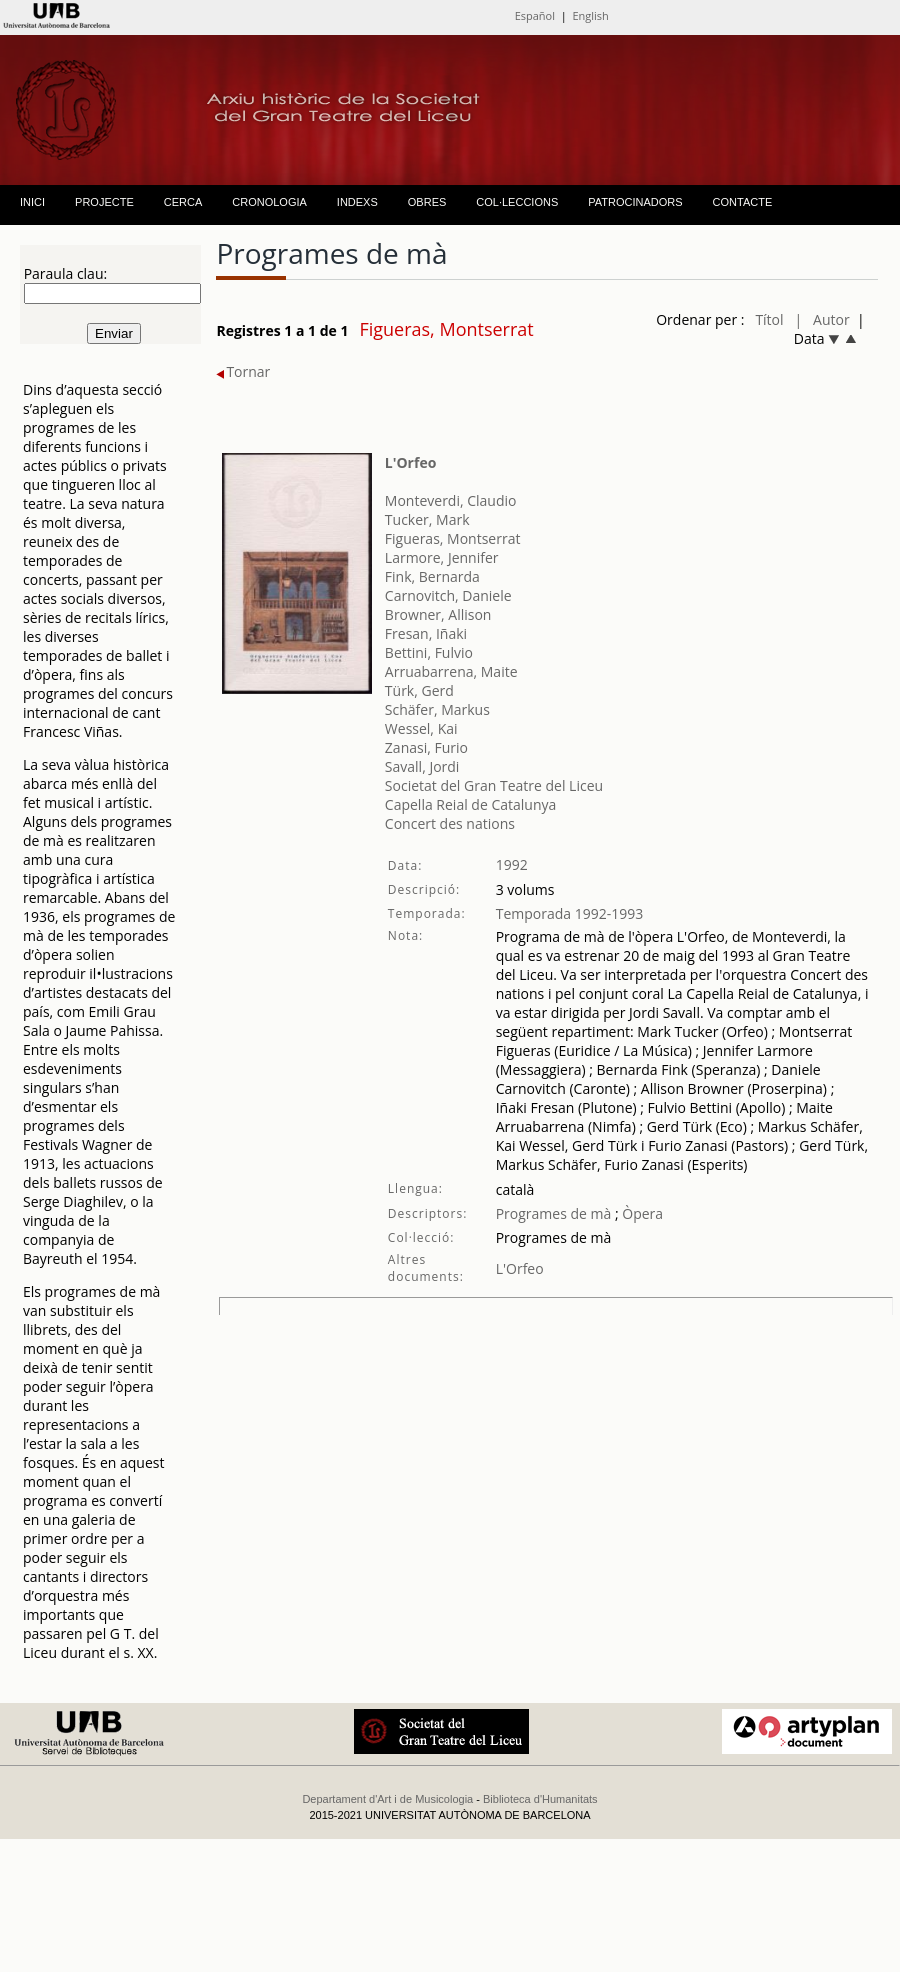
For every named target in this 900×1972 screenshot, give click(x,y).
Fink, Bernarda (432, 576)
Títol (769, 319)
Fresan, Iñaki (426, 633)
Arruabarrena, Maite (451, 671)
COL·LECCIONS (517, 202)
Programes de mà (554, 1213)
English (590, 15)
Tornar (243, 371)
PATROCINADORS (635, 202)
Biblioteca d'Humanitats (540, 1799)
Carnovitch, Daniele (448, 595)
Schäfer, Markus (437, 709)
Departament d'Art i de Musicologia (387, 1799)
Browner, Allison (438, 614)
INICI (32, 202)
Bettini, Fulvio (429, 652)
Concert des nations (450, 823)
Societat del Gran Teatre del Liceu (494, 785)
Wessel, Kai (421, 728)
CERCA (183, 202)
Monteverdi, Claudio (451, 500)
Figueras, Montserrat (453, 538)
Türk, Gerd (419, 690)
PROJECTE (104, 202)
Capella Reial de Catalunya (470, 804)
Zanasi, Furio (426, 747)
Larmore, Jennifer (442, 557)
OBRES (427, 202)
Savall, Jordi (422, 766)
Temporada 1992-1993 (570, 913)
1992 (512, 864)
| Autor (822, 319)
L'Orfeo (411, 462)
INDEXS (357, 202)
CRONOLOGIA (269, 202)
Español (535, 15)
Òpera (641, 1213)
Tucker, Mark (427, 519)
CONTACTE (743, 202)
